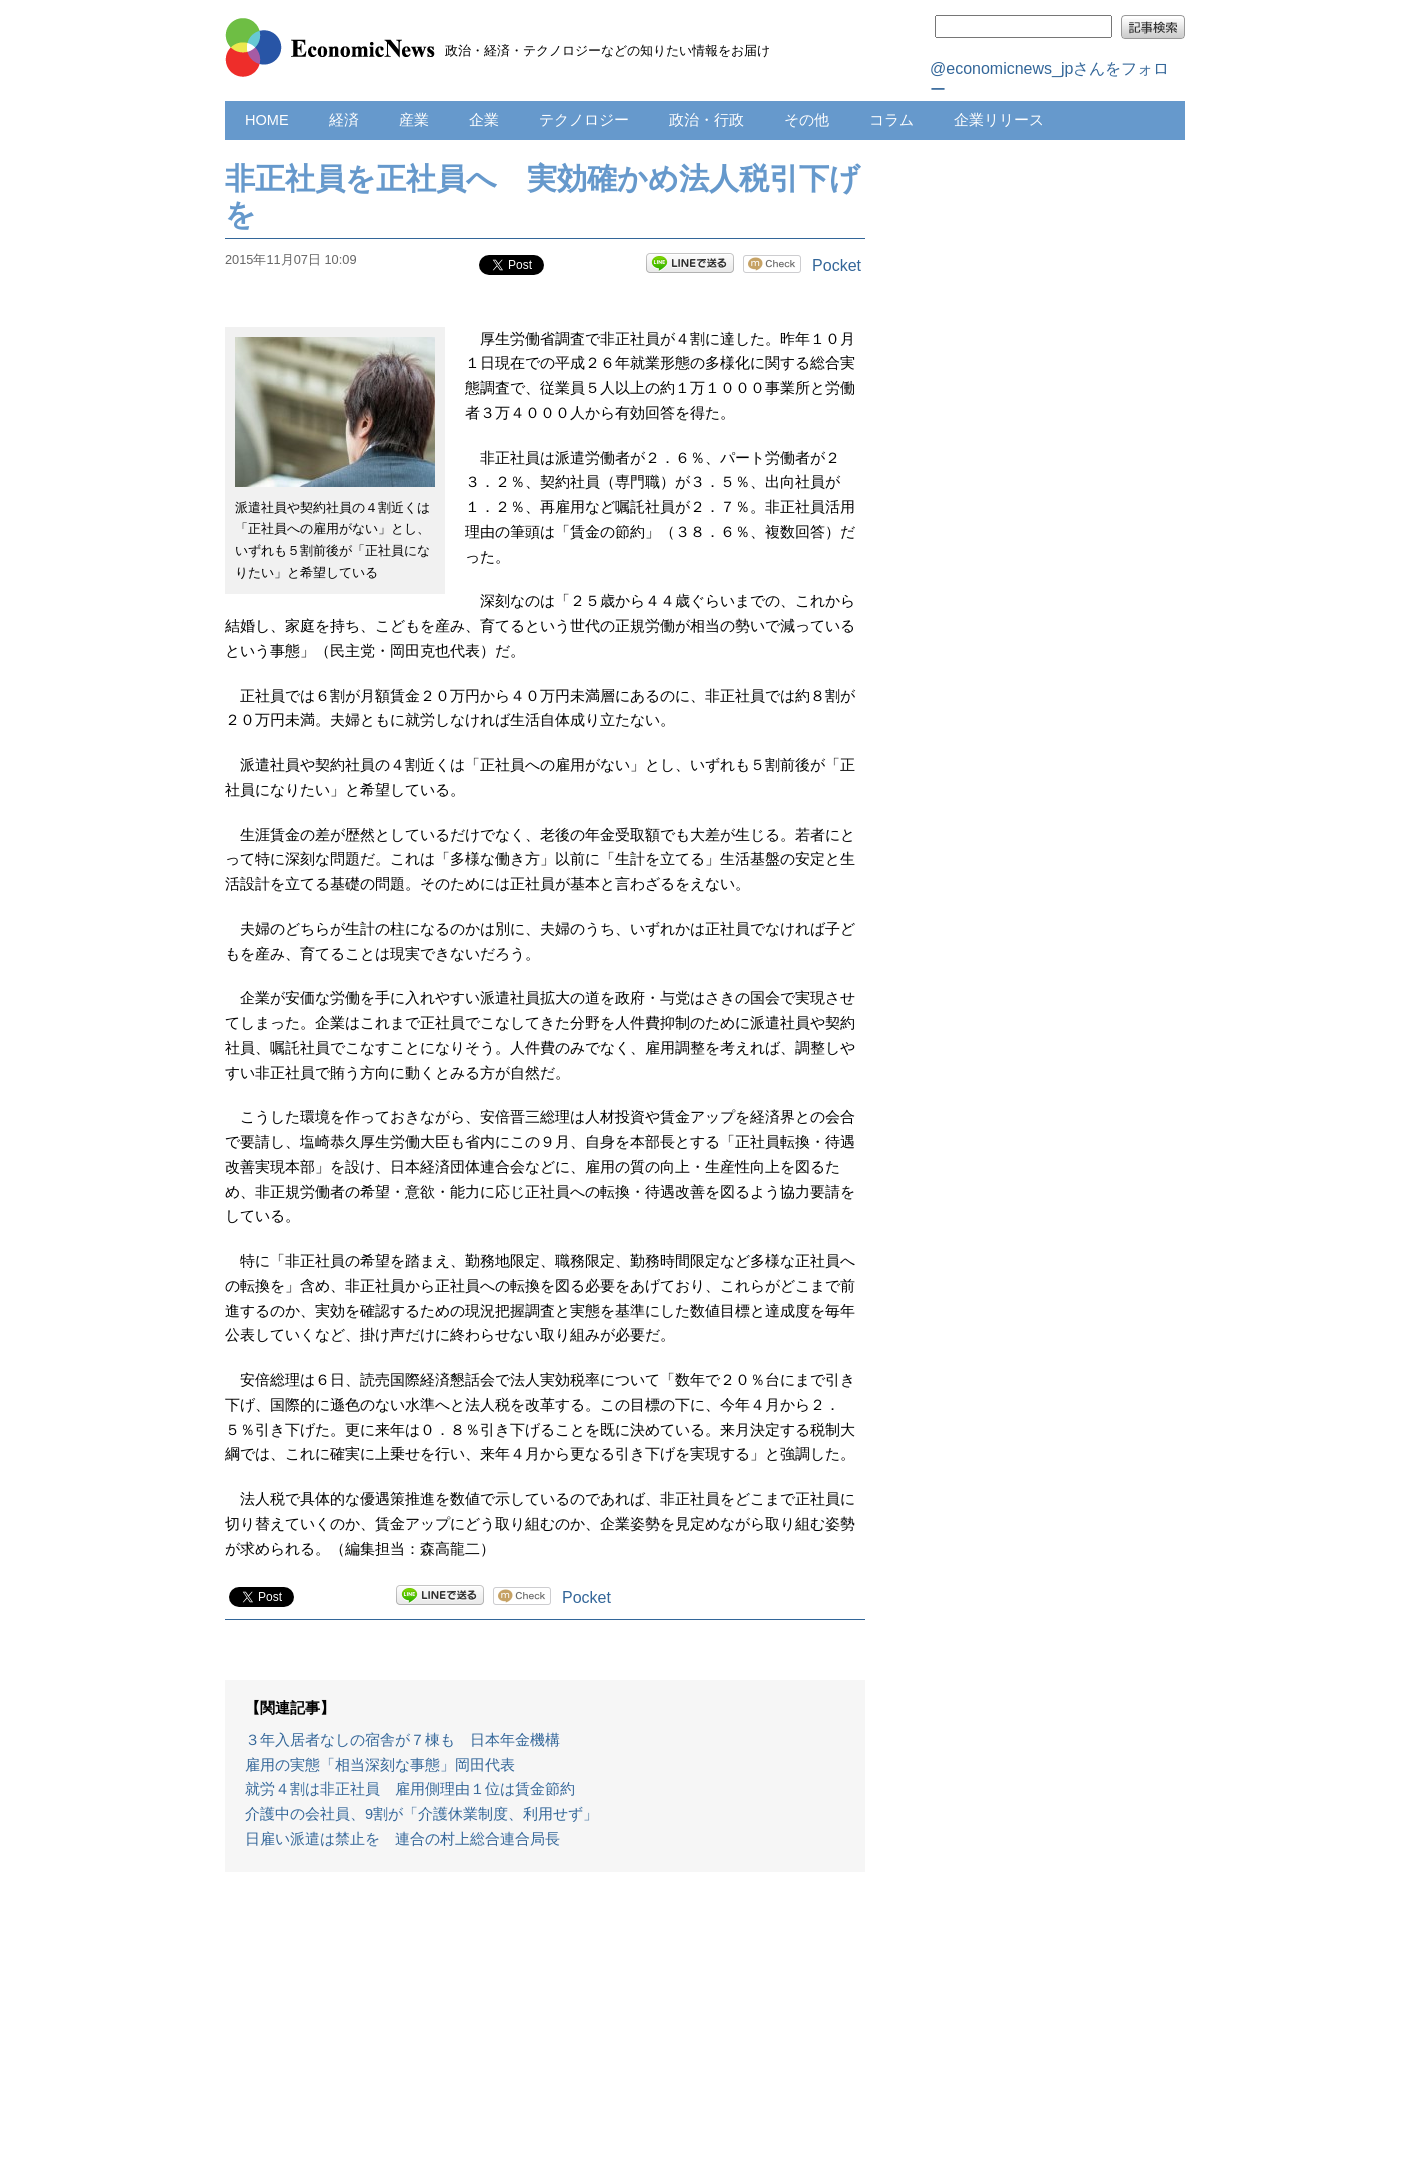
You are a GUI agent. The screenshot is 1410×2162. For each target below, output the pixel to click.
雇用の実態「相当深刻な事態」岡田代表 (380, 1765)
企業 (484, 120)
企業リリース (999, 120)
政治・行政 (706, 120)
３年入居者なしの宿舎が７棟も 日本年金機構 (402, 1740)
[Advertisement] (545, 2027)
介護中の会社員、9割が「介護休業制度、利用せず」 (421, 1814)
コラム (891, 120)
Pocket (836, 265)
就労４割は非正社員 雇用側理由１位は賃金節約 (410, 1789)
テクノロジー (584, 120)
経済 (344, 120)
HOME (267, 120)
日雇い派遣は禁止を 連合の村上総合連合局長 (402, 1839)
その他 (806, 120)
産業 (414, 120)
